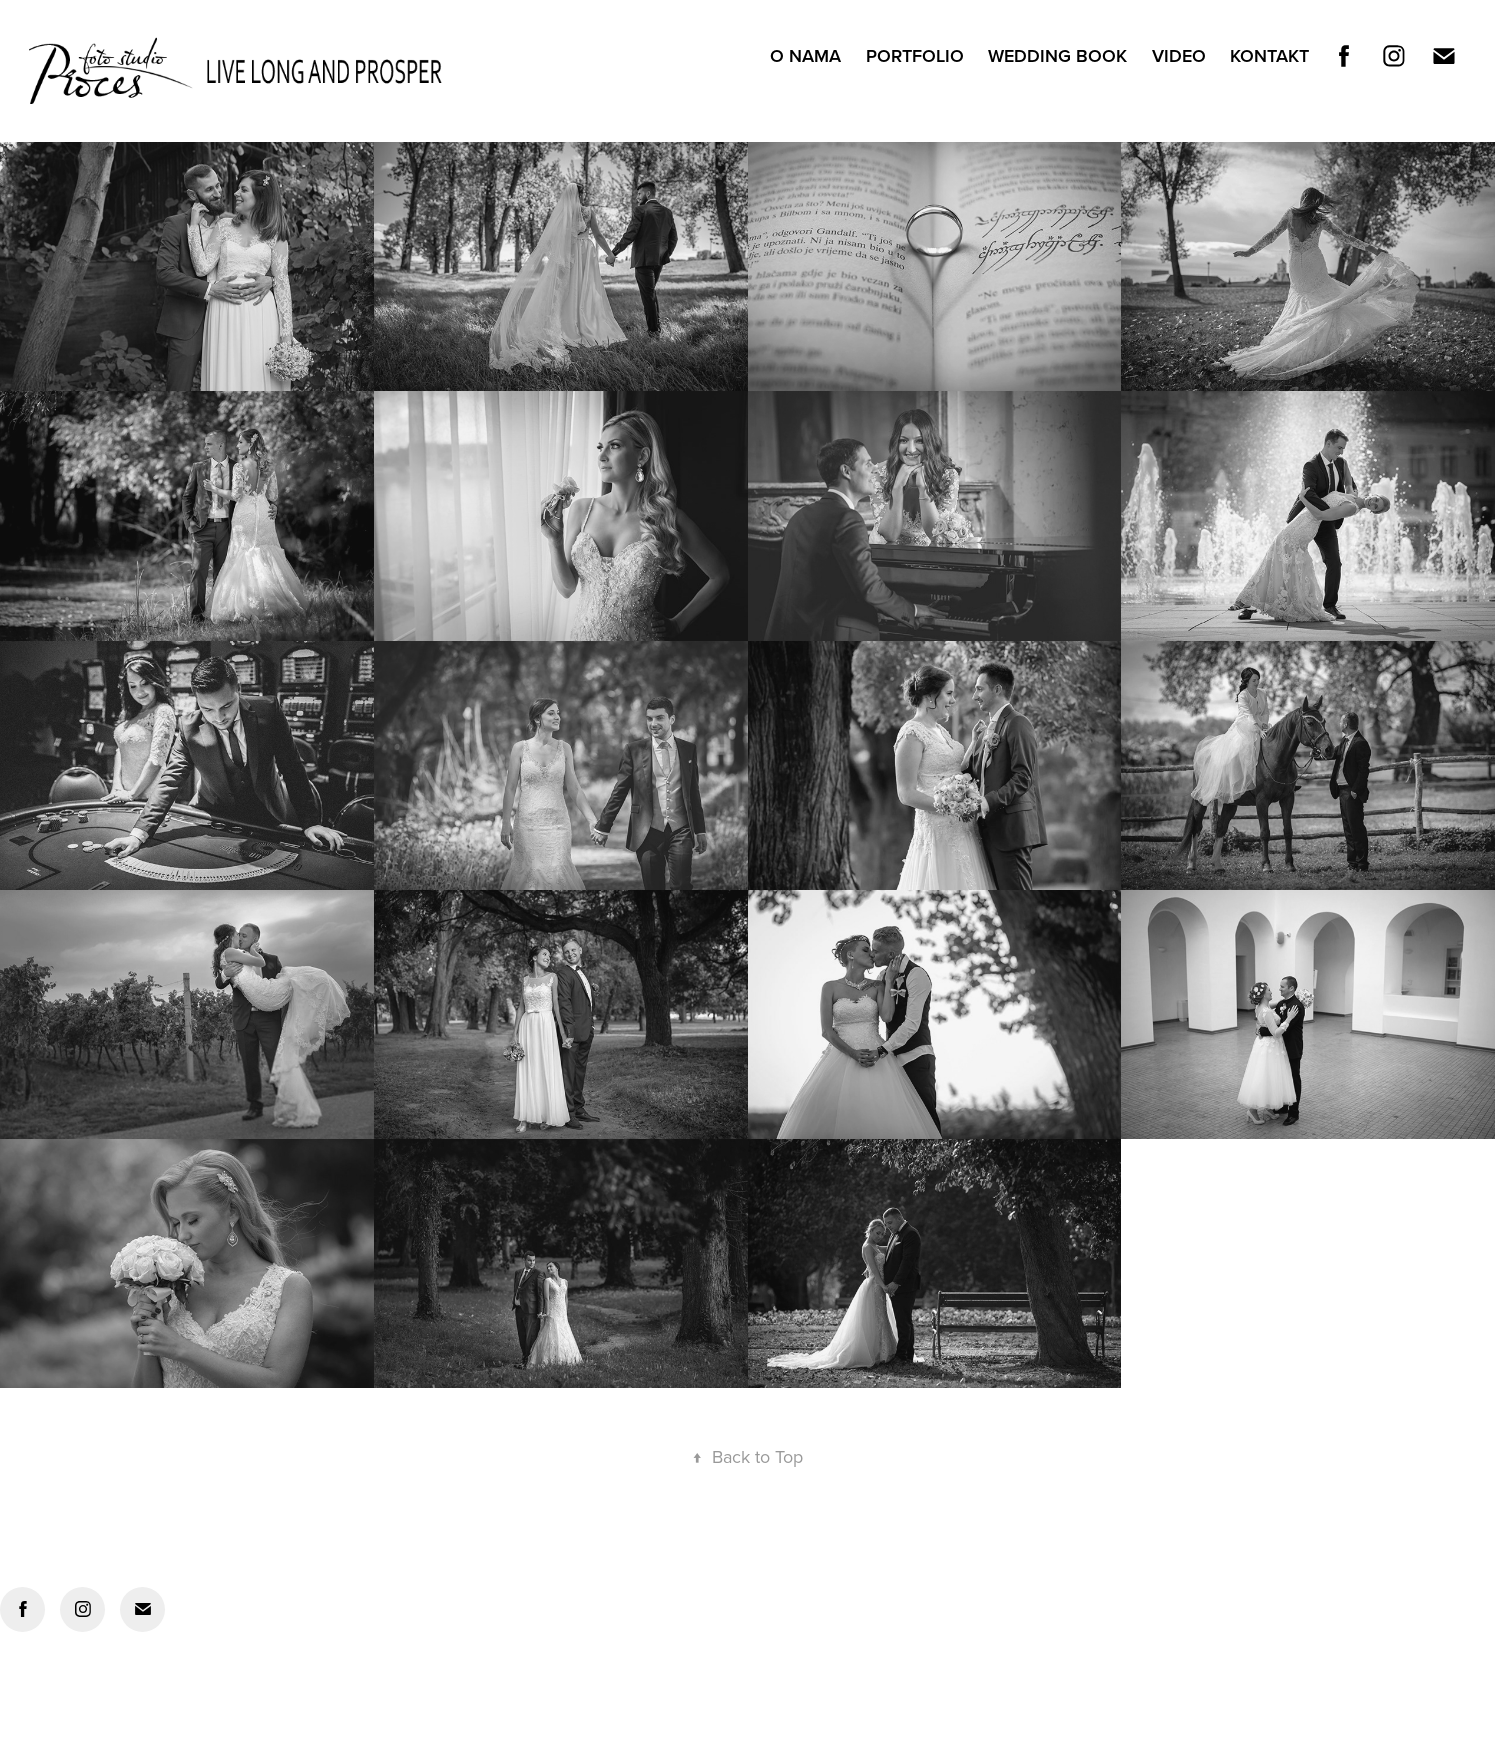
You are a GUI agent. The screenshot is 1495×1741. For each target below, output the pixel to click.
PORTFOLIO (915, 55)
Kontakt (1269, 55)
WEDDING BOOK (1057, 55)
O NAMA (805, 55)
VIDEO (1179, 55)
